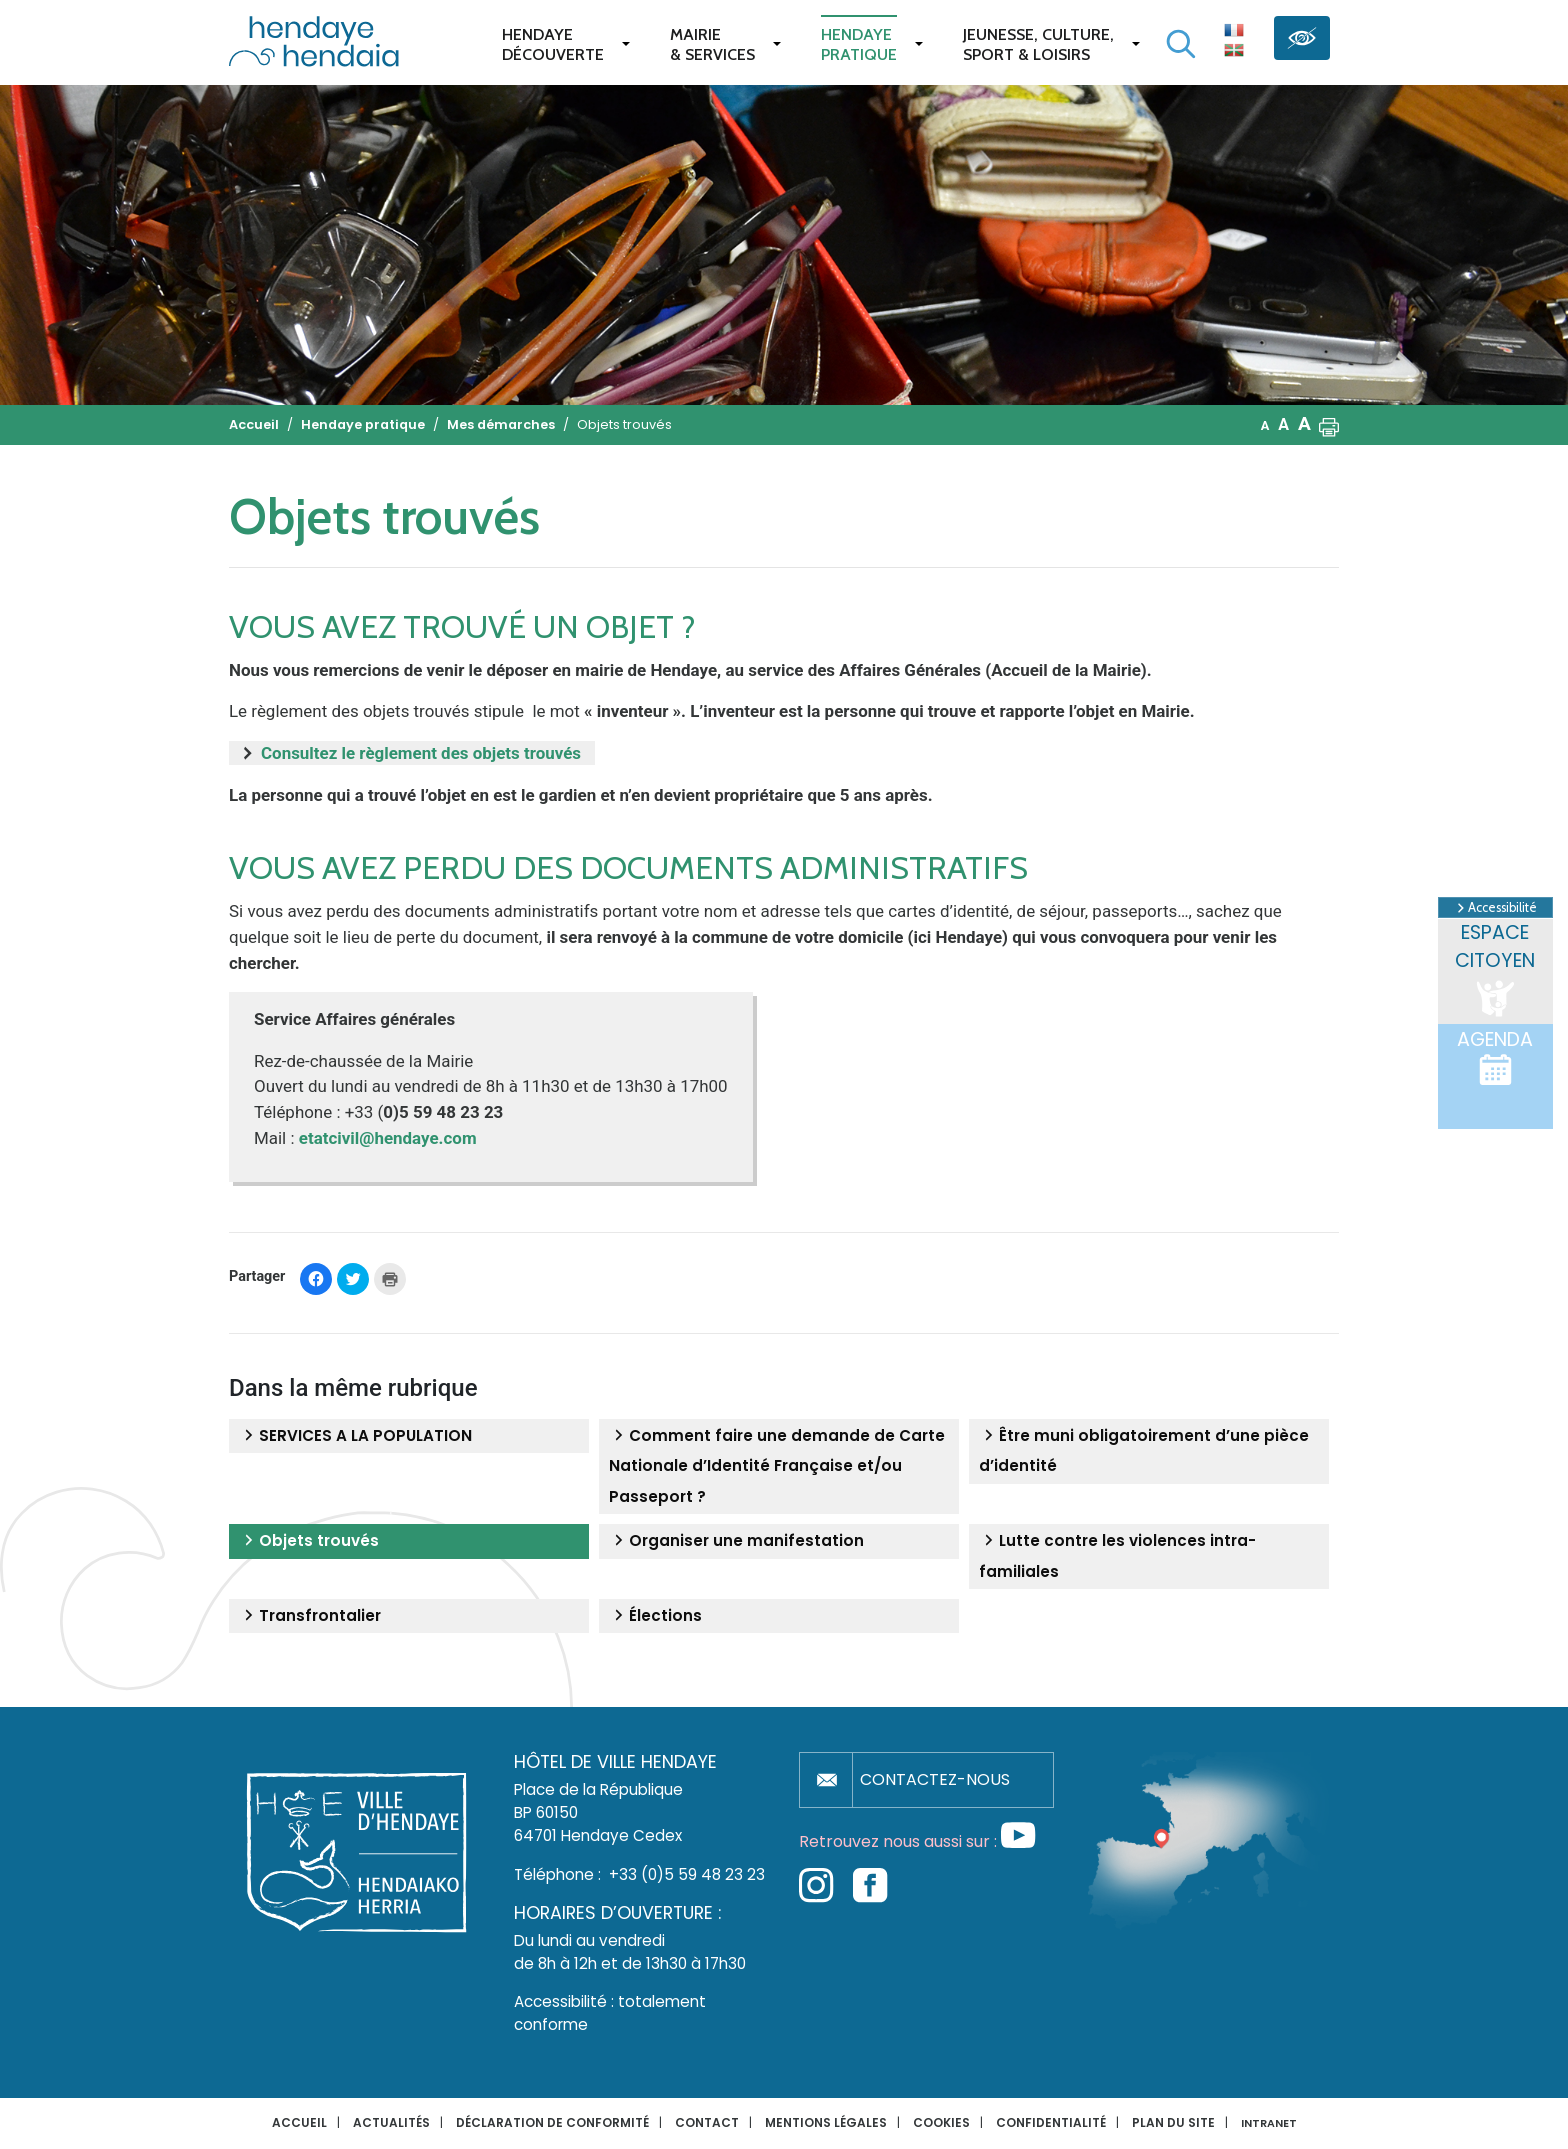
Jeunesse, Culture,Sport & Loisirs (1038, 44)
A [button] (1265, 425)
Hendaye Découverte (553, 44)
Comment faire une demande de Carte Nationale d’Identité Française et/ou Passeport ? (777, 1466)
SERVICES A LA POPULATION (355, 1436)
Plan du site (1173, 2122)
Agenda (1495, 1057)
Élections (655, 1616)
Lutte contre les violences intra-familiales (1117, 1555)
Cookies (941, 2122)
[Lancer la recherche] (1181, 44)
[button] (1329, 425)
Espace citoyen (1495, 970)
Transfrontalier (310, 1616)
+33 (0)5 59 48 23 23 (687, 1874)
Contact (707, 2122)
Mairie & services (712, 44)
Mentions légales (826, 2122)
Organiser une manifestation (736, 1541)
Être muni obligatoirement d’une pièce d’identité (1144, 1450)
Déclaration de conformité (552, 2122)
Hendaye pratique (859, 44)
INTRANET (1269, 2123)
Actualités (391, 2122)
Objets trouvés (309, 1541)
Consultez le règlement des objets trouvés (423, 753)
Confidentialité (1051, 2122)
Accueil (299, 2122)
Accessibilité (1495, 908)
